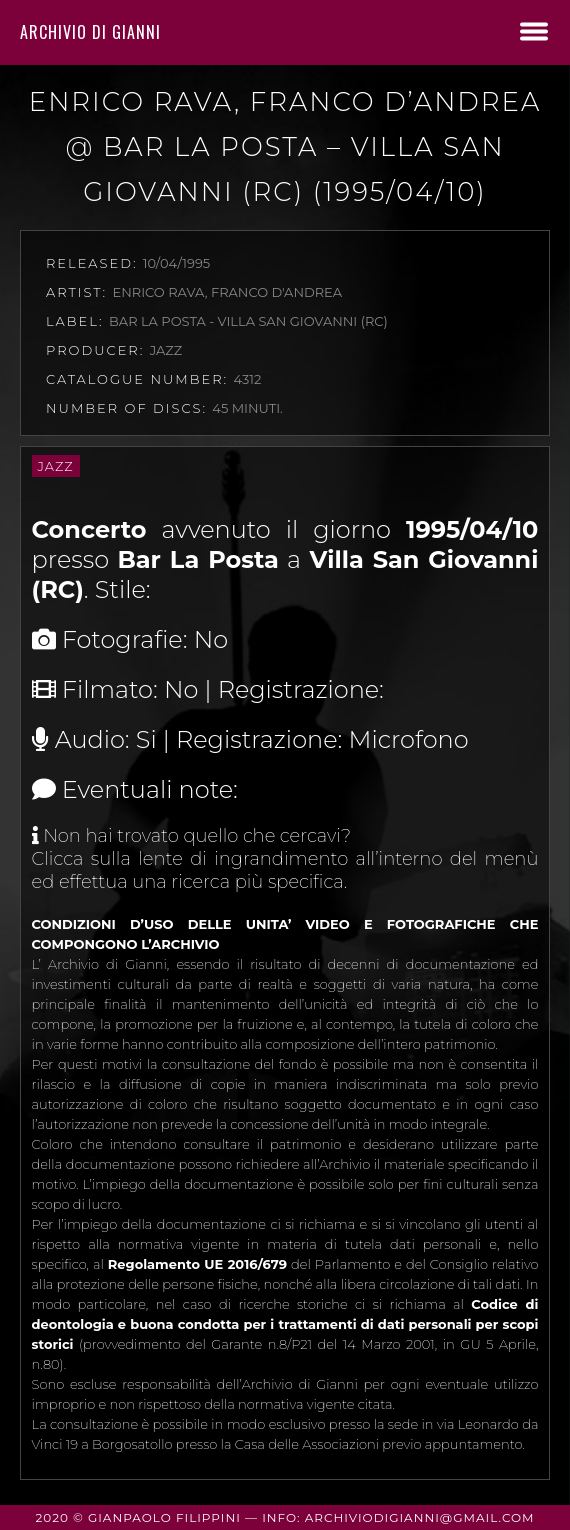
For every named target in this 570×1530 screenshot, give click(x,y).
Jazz (56, 466)
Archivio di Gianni (90, 32)
